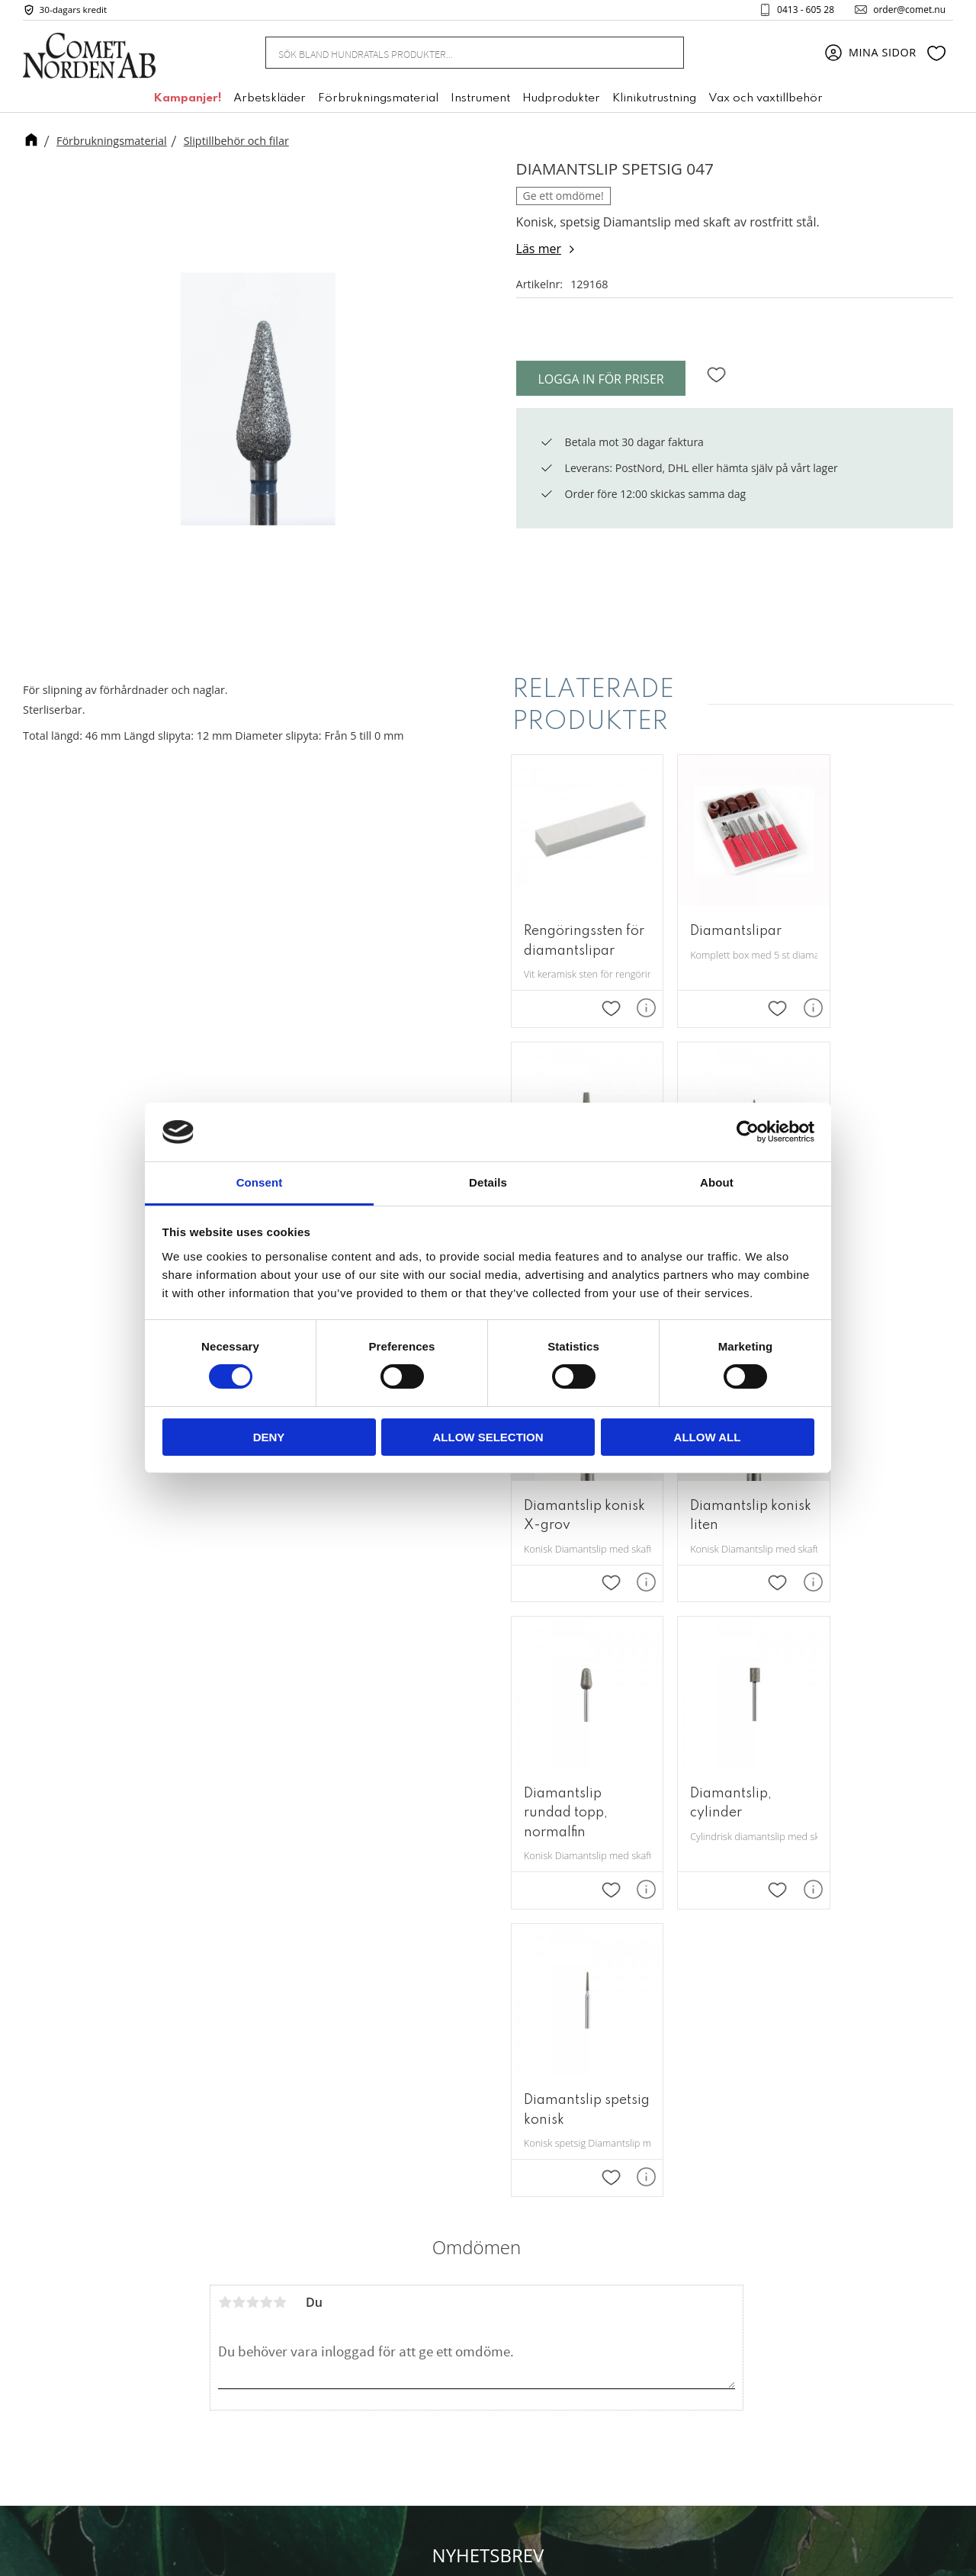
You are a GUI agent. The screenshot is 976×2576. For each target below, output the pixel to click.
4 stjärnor (266, 1697)
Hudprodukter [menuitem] (561, 101)
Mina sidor (632, 2253)
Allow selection (488, 1437)
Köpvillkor (630, 2300)
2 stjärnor (239, 1697)
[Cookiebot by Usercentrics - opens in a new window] (747, 1131)
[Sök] (663, 55)
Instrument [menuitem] (480, 101)
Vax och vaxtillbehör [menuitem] (765, 101)
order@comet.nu (904, 11)
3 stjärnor (252, 1697)
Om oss (624, 2229)
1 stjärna (225, 1697)
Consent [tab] (259, 1182)
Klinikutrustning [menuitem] (654, 101)
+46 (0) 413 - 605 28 (505, 2332)
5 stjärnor (280, 1697)
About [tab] (717, 1182)
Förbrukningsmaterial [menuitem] (378, 101)
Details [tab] (488, 1182)
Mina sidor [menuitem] (883, 55)
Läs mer (538, 248)
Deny (269, 1437)
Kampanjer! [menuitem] (187, 101)
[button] (936, 56)
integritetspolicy (589, 2107)
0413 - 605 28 (801, 11)
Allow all (707, 1437)
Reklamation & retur (658, 2345)
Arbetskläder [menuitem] (269, 101)
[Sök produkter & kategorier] (456, 55)
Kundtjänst (633, 2276)
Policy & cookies (647, 2322)
